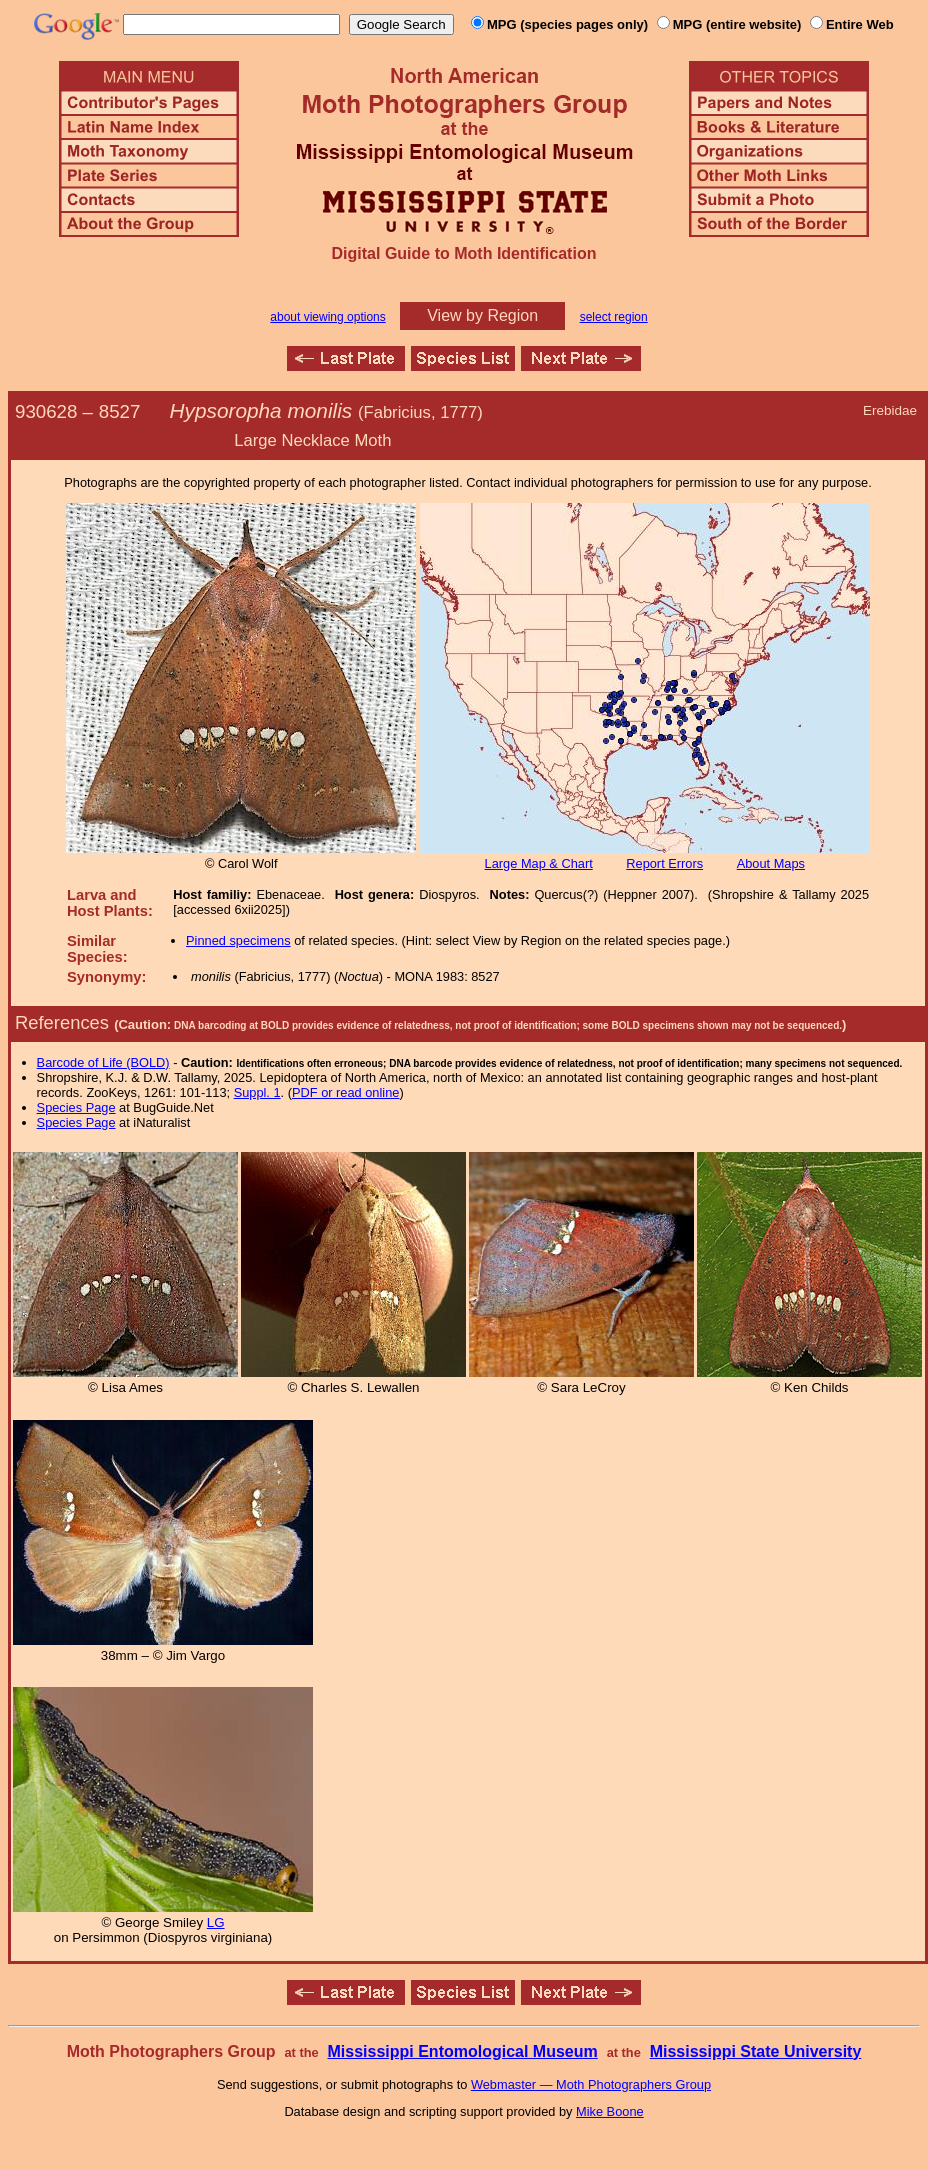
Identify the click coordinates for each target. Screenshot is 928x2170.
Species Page (76, 1107)
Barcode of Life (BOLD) (103, 1062)
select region (614, 317)
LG (216, 1922)
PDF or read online (345, 1092)
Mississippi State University (756, 2051)
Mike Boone (610, 2111)
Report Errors (664, 863)
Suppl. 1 (257, 1092)
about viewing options (327, 317)
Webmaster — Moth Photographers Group (591, 2084)
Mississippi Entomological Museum (462, 2051)
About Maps (771, 863)
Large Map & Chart (539, 863)
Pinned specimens (238, 940)
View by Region (482, 315)
